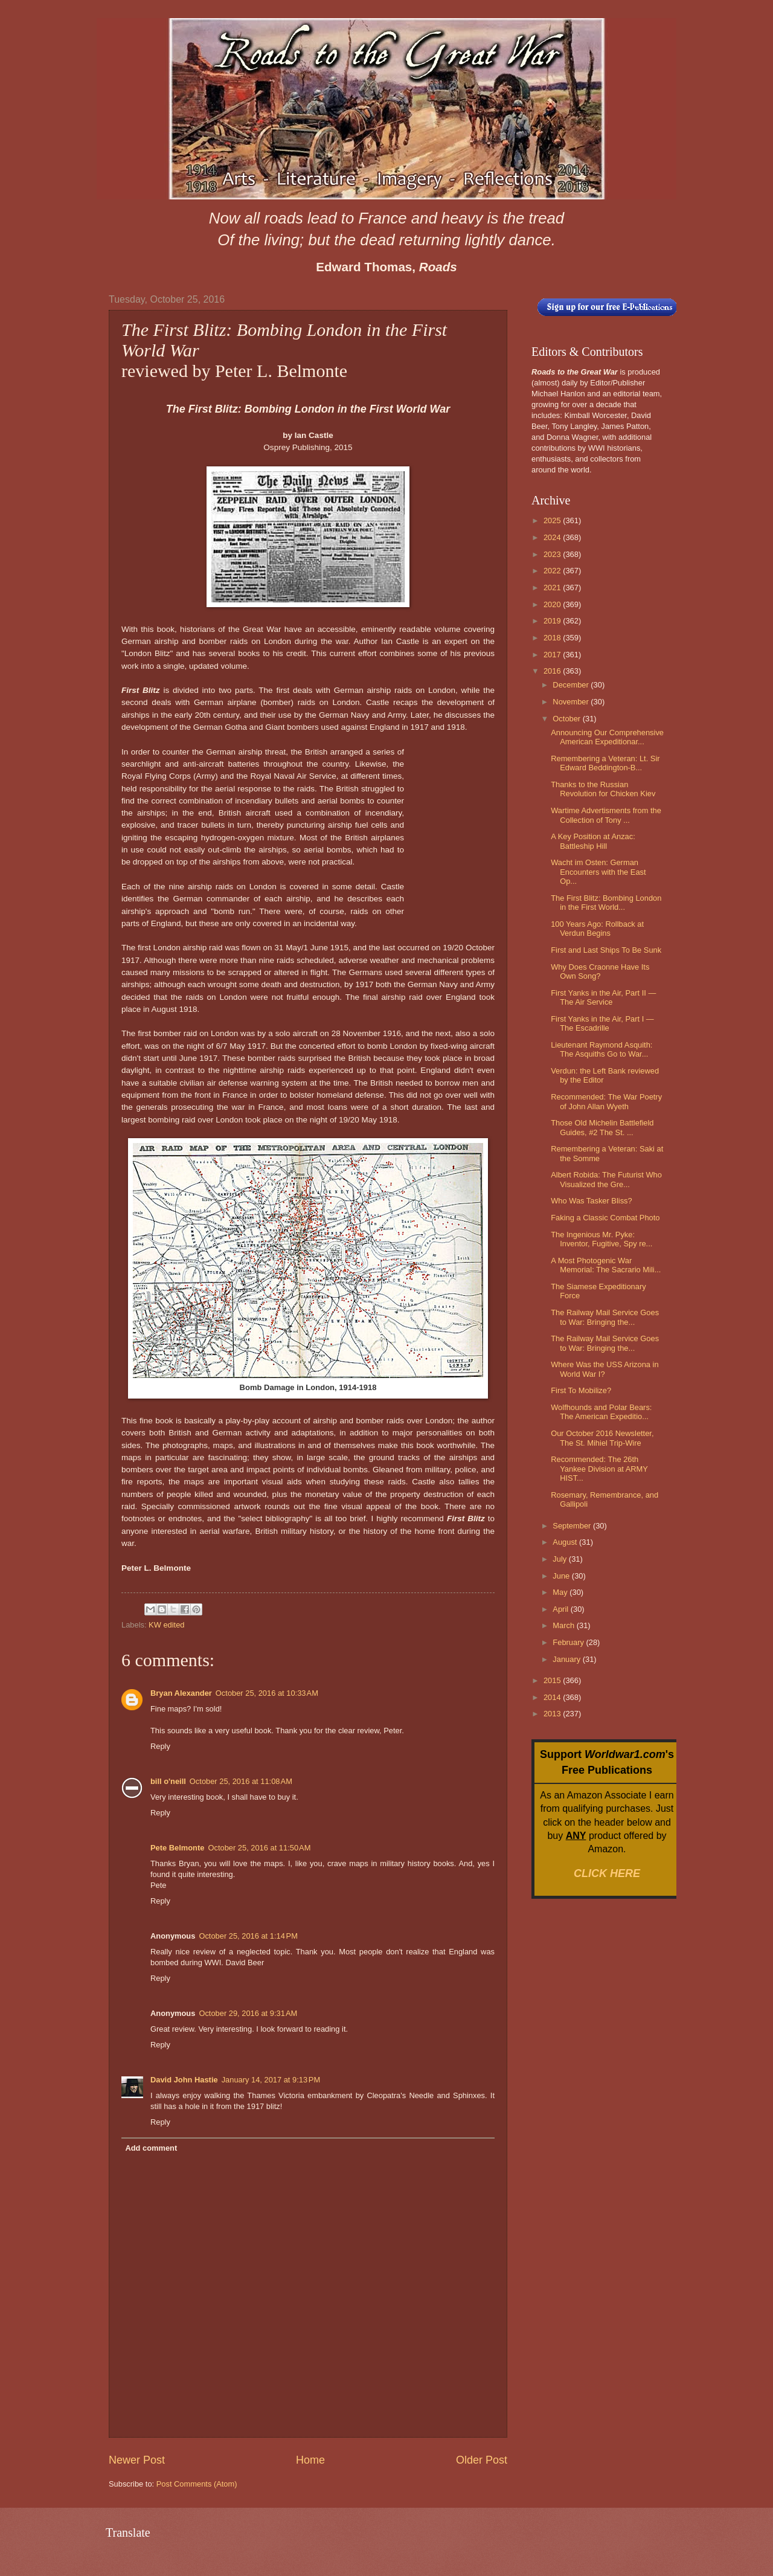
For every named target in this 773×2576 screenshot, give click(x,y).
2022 (553, 570)
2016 (553, 670)
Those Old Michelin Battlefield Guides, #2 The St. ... (602, 1127)
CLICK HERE (607, 1873)
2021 (553, 587)
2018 (553, 637)
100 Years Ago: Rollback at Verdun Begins (597, 928)
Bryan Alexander (181, 1693)
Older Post (481, 2460)
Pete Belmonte (177, 1847)
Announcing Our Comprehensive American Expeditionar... (607, 737)
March (564, 1625)
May (561, 1592)
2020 (553, 604)
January (567, 1659)
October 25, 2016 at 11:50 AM (259, 1847)
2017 (553, 654)
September (573, 1525)
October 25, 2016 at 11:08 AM (241, 1781)
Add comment (151, 2148)
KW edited (166, 1624)
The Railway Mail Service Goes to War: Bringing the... (605, 1317)
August (566, 1542)
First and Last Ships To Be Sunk (606, 950)
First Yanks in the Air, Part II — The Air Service (603, 997)
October (567, 718)
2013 (553, 1713)
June (562, 1575)
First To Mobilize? (581, 1390)
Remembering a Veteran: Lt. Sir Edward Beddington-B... (605, 763)
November (572, 701)
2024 (553, 537)
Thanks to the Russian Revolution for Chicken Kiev (603, 789)
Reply (160, 1746)
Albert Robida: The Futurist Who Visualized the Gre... (606, 1179)
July (560, 1558)
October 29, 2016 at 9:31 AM (248, 2013)
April (561, 1609)
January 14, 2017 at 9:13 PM (271, 2079)
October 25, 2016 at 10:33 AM (267, 1693)
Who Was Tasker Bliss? (591, 1200)
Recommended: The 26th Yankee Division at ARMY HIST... (599, 1469)
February (569, 1642)
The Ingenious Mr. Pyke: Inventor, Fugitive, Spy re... (601, 1239)
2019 (553, 620)
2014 (553, 1697)
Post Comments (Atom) (196, 2483)
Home (310, 2460)
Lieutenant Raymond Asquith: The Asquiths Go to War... (601, 1049)
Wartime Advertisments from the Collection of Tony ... (606, 815)
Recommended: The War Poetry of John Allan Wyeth (606, 1101)
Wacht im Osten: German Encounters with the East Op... (598, 872)
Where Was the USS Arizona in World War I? (604, 1369)
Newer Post (137, 2460)
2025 (553, 520)
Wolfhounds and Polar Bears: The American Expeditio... (601, 1412)
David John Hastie (184, 2079)
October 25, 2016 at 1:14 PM (248, 1935)
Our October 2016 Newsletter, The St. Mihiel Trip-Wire (602, 1438)
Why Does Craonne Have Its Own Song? (600, 971)
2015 (553, 1680)
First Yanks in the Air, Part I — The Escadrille (602, 1023)
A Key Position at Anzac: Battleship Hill (593, 841)
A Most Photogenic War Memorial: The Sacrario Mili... (606, 1265)
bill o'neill (168, 1781)
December (572, 684)
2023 (553, 554)
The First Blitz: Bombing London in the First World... (606, 903)
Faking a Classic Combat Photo (605, 1217)
